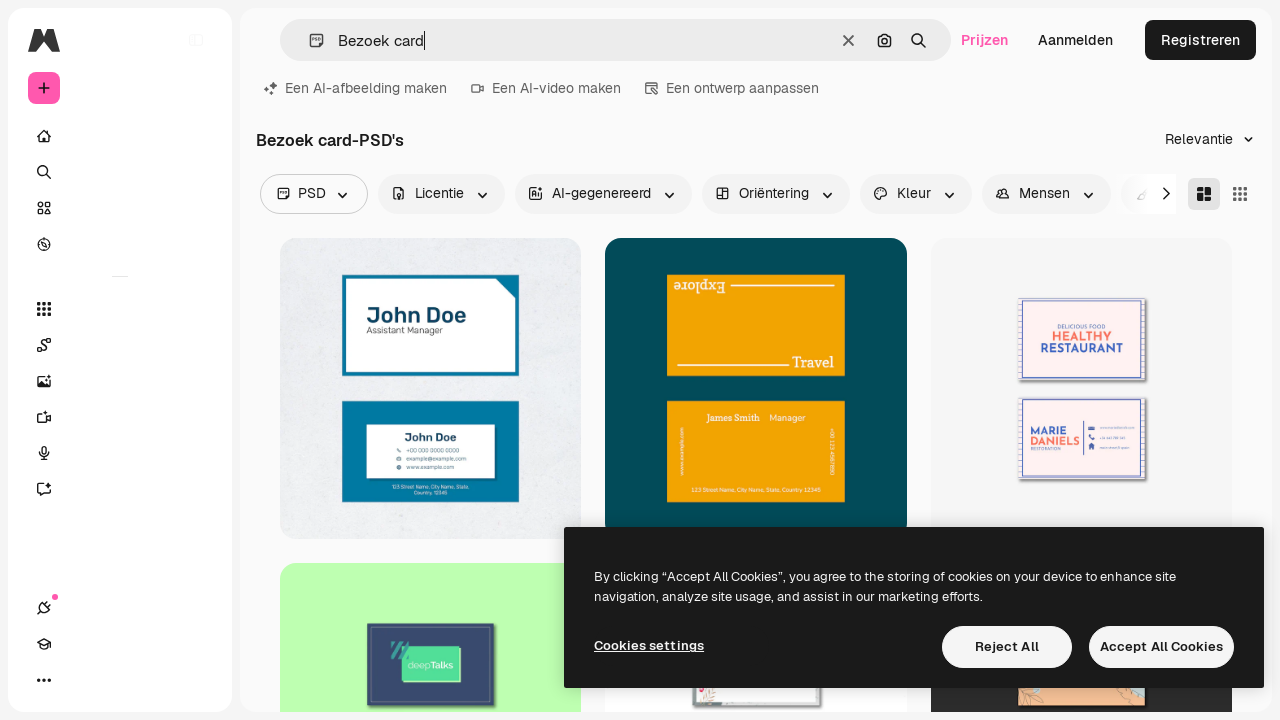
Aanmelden (1075, 40)
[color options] (916, 194)
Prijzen (984, 40)
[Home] (120, 136)
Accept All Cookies (1161, 646)
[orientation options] (776, 194)
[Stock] (120, 208)
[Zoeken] (120, 172)
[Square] (1240, 194)
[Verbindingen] (44, 680)
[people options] (1046, 194)
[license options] (441, 194)
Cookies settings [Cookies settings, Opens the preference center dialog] (649, 645)
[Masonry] (1204, 194)
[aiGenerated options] (603, 194)
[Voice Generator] (120, 453)
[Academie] (80, 680)
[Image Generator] (120, 381)
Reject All (1007, 646)
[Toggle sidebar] (196, 40)
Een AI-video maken (546, 88)
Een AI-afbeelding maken (355, 88)
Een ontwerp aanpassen (732, 88)
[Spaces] (120, 345)
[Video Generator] (120, 417)
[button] (308, 40)
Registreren (1200, 40)
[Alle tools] (120, 309)
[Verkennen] (120, 244)
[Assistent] (120, 489)
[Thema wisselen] (116, 680)
